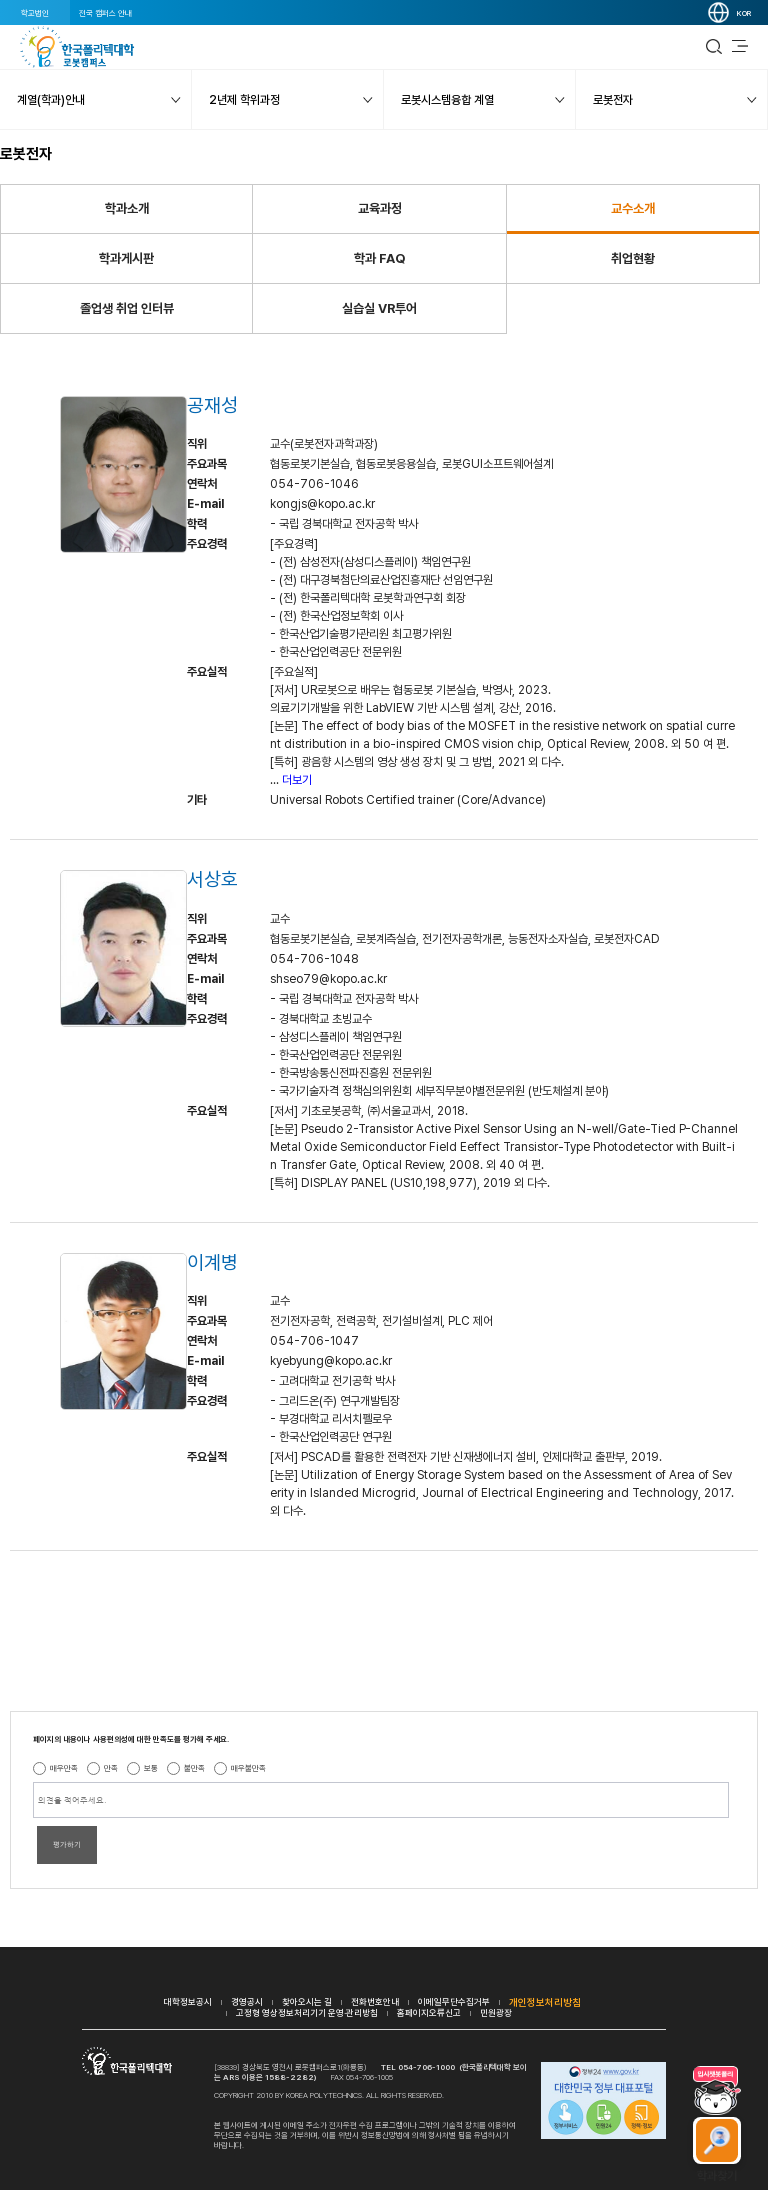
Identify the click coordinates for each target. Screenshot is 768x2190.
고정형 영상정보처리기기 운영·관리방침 (307, 2012)
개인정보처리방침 (545, 2002)
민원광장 (496, 2012)
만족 (111, 1768)
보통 (151, 1768)
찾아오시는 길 (307, 2001)
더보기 (297, 780)
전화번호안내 (375, 2001)
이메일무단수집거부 (454, 2001)
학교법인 (35, 13)
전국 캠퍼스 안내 (105, 13)
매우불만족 (248, 1768)
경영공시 (247, 2001)
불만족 (194, 1768)
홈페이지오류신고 (429, 2012)
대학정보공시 (188, 2001)
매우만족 (64, 1768)
